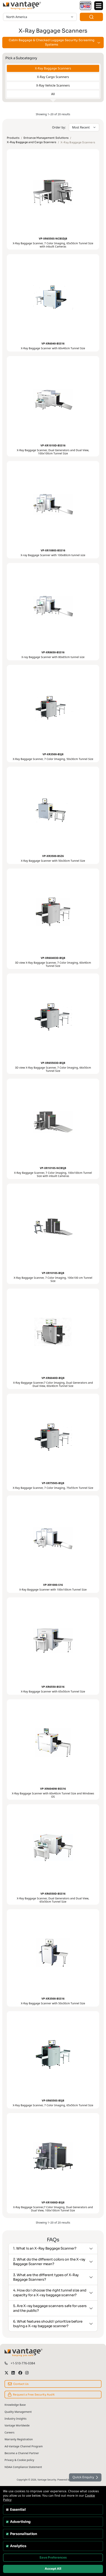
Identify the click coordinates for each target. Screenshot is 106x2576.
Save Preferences (53, 2557)
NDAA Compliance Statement (23, 2467)
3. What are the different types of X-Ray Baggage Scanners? (46, 2277)
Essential (18, 2509)
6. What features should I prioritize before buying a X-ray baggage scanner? (47, 2323)
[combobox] (91, 17)
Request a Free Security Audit (31, 2394)
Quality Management (18, 2412)
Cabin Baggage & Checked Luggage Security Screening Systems (55, 42)
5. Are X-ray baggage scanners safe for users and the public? (50, 2308)
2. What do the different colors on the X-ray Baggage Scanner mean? (49, 2261)
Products (13, 138)
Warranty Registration (19, 2439)
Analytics (18, 2546)
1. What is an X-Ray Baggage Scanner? (44, 2248)
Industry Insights (16, 2418)
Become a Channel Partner (22, 2453)
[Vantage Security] (40, 6)
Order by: (59, 127)
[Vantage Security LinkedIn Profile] (13, 2372)
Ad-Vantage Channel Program (24, 2446)
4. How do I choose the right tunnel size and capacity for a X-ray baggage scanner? (49, 2292)
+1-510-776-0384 (23, 2363)
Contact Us (18, 2384)
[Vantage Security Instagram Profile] (27, 2372)
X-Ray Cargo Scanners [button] (53, 77)
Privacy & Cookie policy (19, 2460)
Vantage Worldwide (17, 2425)
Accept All (53, 2569)
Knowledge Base (15, 2405)
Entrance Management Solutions (46, 138)
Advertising (20, 2522)
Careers (9, 2432)
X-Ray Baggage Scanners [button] (53, 68)
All (53, 94)
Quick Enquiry (85, 2477)
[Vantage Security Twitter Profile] (6, 2372)
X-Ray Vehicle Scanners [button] (53, 85)
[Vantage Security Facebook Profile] (20, 2372)
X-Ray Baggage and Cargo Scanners (32, 142)
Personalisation (23, 2534)
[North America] (40, 17)
